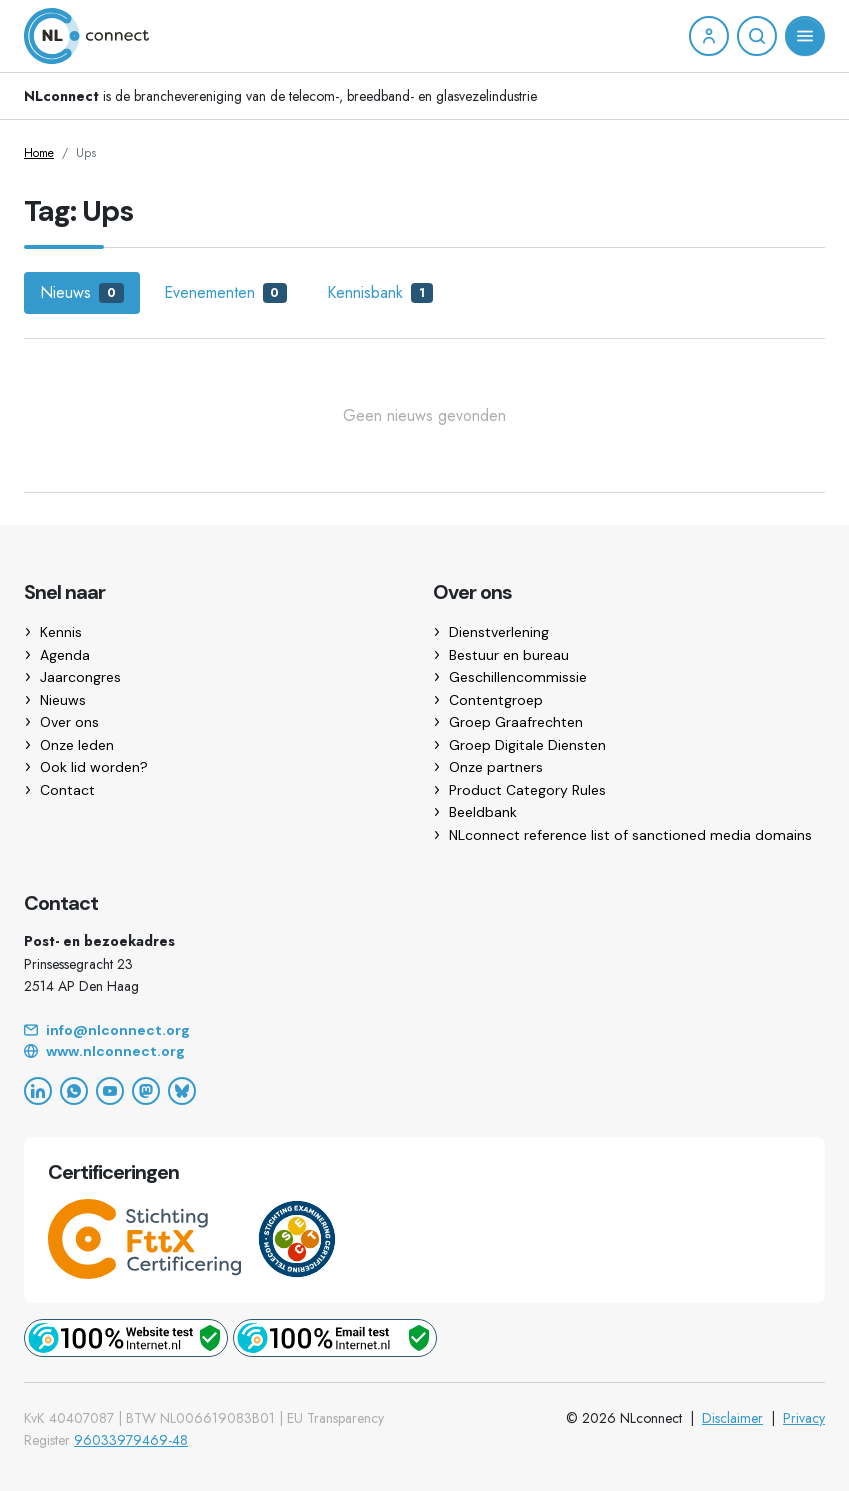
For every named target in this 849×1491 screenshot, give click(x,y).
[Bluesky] (182, 1091)
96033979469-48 (131, 1440)
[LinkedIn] (38, 1091)
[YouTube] (110, 1091)
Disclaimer (732, 1418)
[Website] (424, 1052)
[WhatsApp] (74, 1091)
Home (39, 153)
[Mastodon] (146, 1091)
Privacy (804, 1418)
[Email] (424, 1031)
